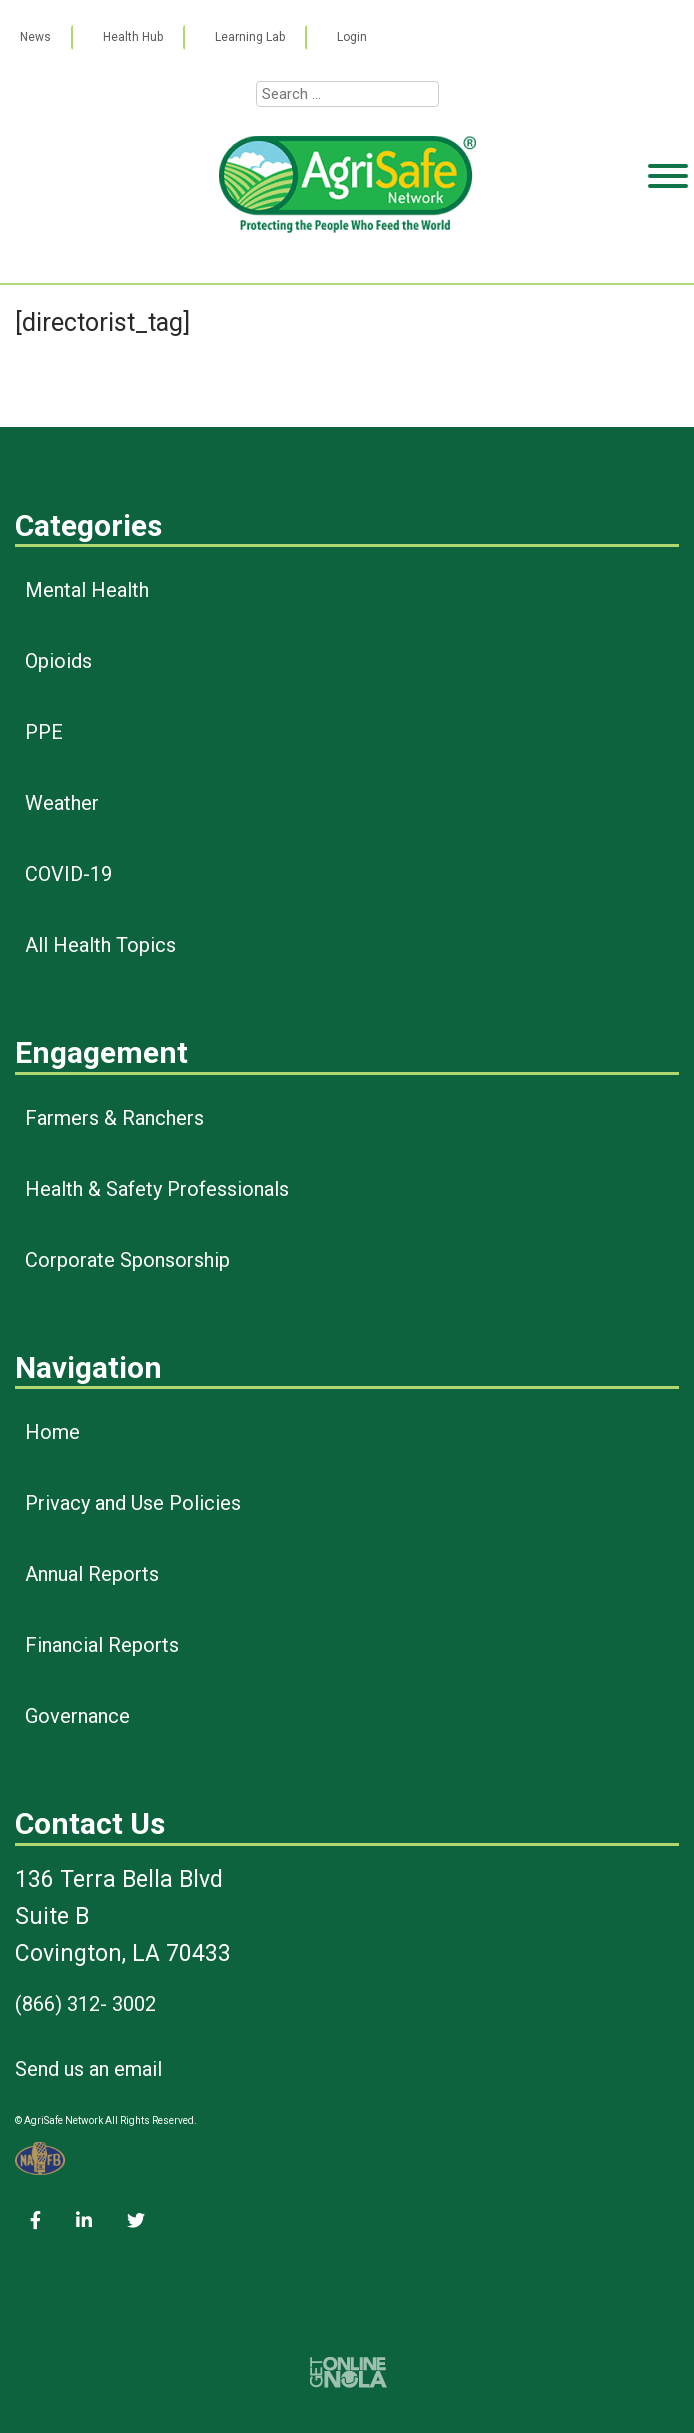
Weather (62, 803)
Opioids (58, 661)
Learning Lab (250, 37)
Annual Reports (92, 1574)
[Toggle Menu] (668, 253)
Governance (77, 1716)
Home (52, 1432)
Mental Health (87, 590)
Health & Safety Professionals (157, 1189)
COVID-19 (68, 874)
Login (352, 37)
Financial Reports (102, 1645)
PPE (44, 732)
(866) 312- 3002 (85, 2004)
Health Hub (133, 37)
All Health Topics (100, 945)
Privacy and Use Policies (133, 1503)
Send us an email (88, 2069)
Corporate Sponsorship (127, 1260)
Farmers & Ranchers (114, 1118)
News (35, 37)
